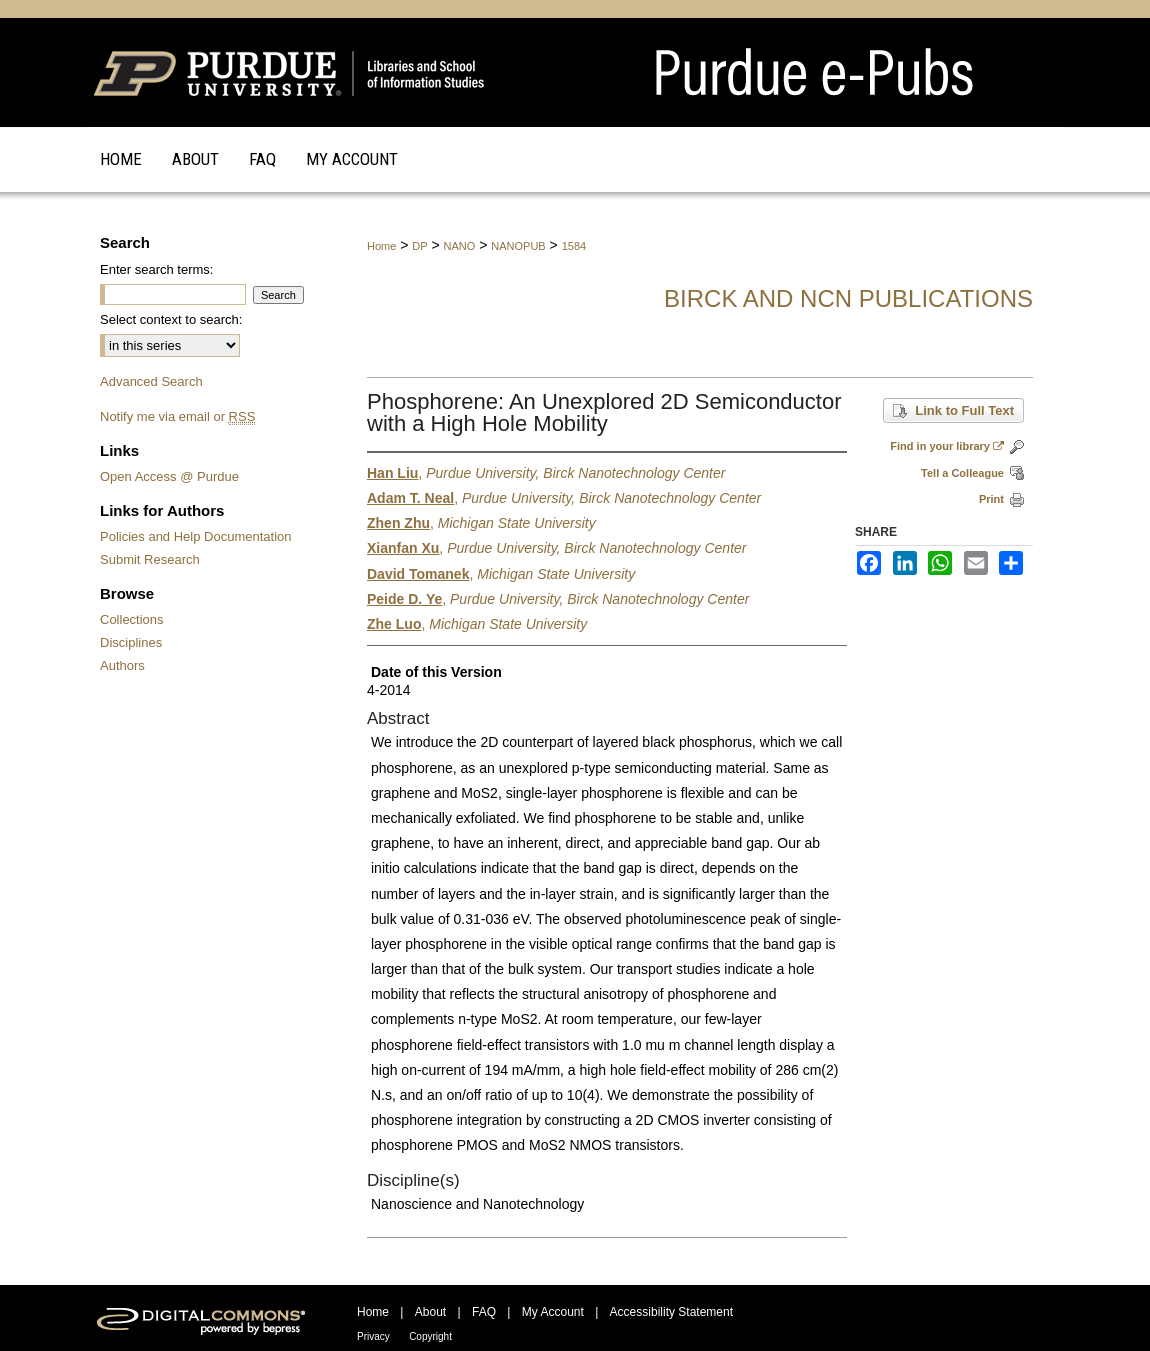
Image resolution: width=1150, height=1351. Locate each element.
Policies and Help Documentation (196, 536)
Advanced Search (151, 381)
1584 (574, 246)
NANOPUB (518, 246)
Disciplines (131, 642)
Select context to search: (171, 319)
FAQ (484, 1312)
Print (991, 499)
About (430, 1312)
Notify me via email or (177, 416)
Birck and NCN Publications (848, 298)
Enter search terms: (156, 269)
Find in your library (947, 446)
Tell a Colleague (962, 473)
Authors (122, 665)
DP (419, 246)
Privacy (373, 1336)
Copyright (430, 1336)
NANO (460, 246)
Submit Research (150, 559)
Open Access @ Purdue (169, 476)
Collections (132, 619)
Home (381, 246)
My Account (553, 1312)
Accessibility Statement (671, 1312)
